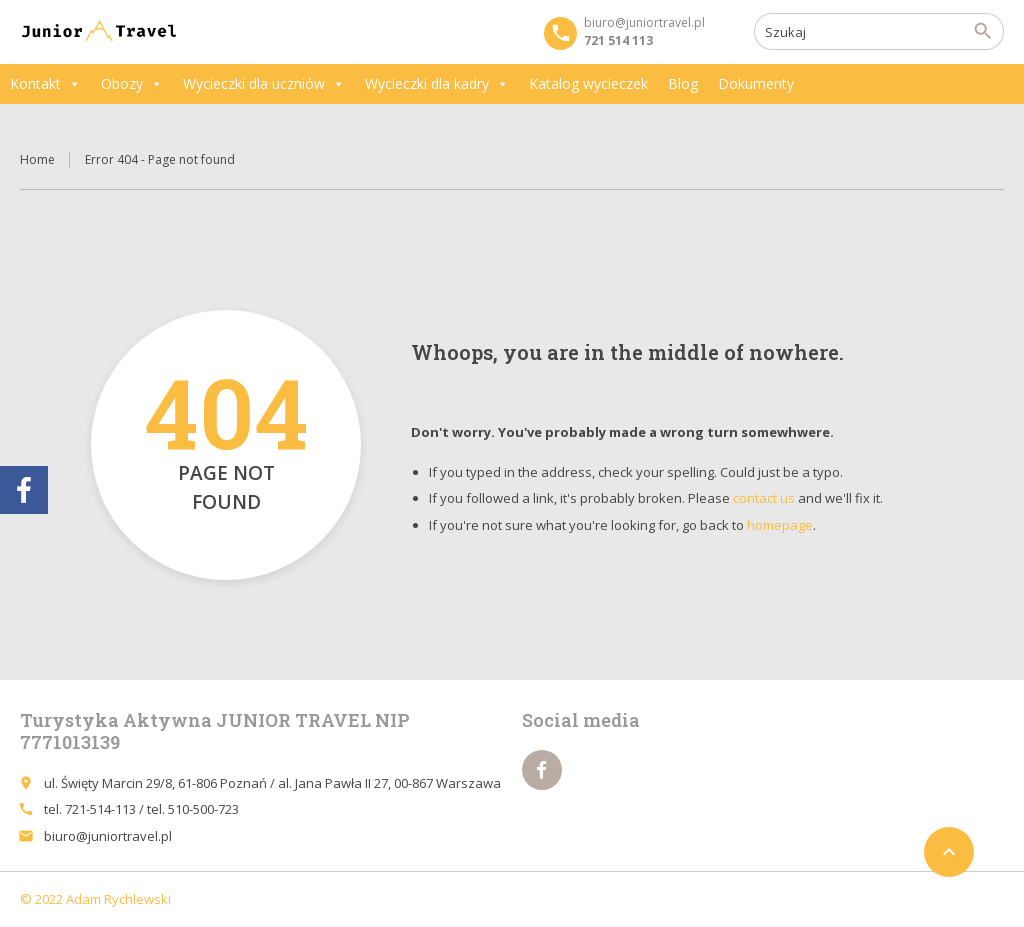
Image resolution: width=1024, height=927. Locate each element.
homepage (780, 525)
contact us (764, 498)
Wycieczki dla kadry (437, 84)
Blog (683, 83)
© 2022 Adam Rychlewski (95, 899)
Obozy (132, 84)
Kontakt (45, 84)
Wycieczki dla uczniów (264, 84)
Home (37, 159)
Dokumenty (756, 83)
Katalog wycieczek (588, 83)
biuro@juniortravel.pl (108, 836)
